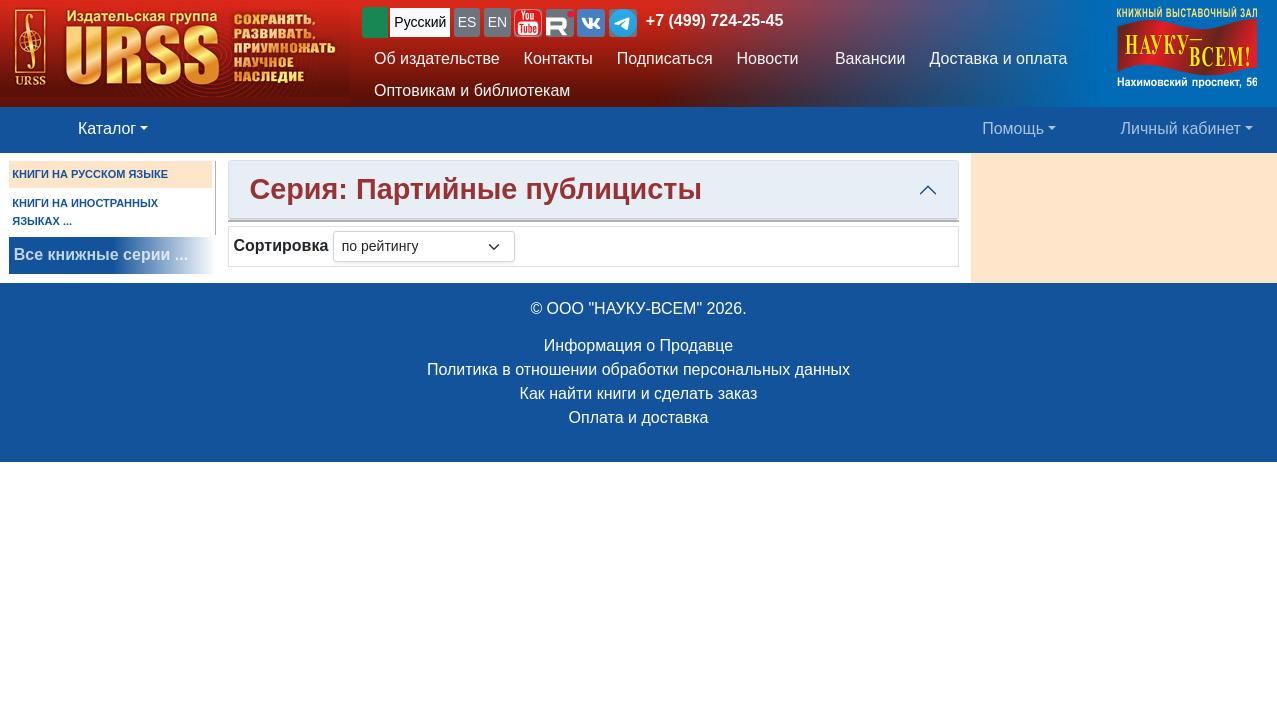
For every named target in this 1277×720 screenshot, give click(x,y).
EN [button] (497, 22)
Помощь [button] (1013, 128)
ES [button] (467, 22)
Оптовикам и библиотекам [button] (472, 90)
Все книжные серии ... (101, 254)
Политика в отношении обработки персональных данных (638, 369)
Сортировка (280, 245)
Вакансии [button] (864, 58)
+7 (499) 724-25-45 (714, 20)
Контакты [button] (558, 58)
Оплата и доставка (639, 417)
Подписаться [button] (665, 58)
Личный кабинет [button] (1181, 128)
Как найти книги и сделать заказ (639, 393)
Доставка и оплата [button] (998, 58)
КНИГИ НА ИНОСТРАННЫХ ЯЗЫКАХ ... (85, 212)
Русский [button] (420, 22)
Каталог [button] (107, 128)
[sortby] (424, 246)
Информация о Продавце (638, 345)
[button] (528, 23)
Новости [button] (768, 58)
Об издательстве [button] (437, 58)
